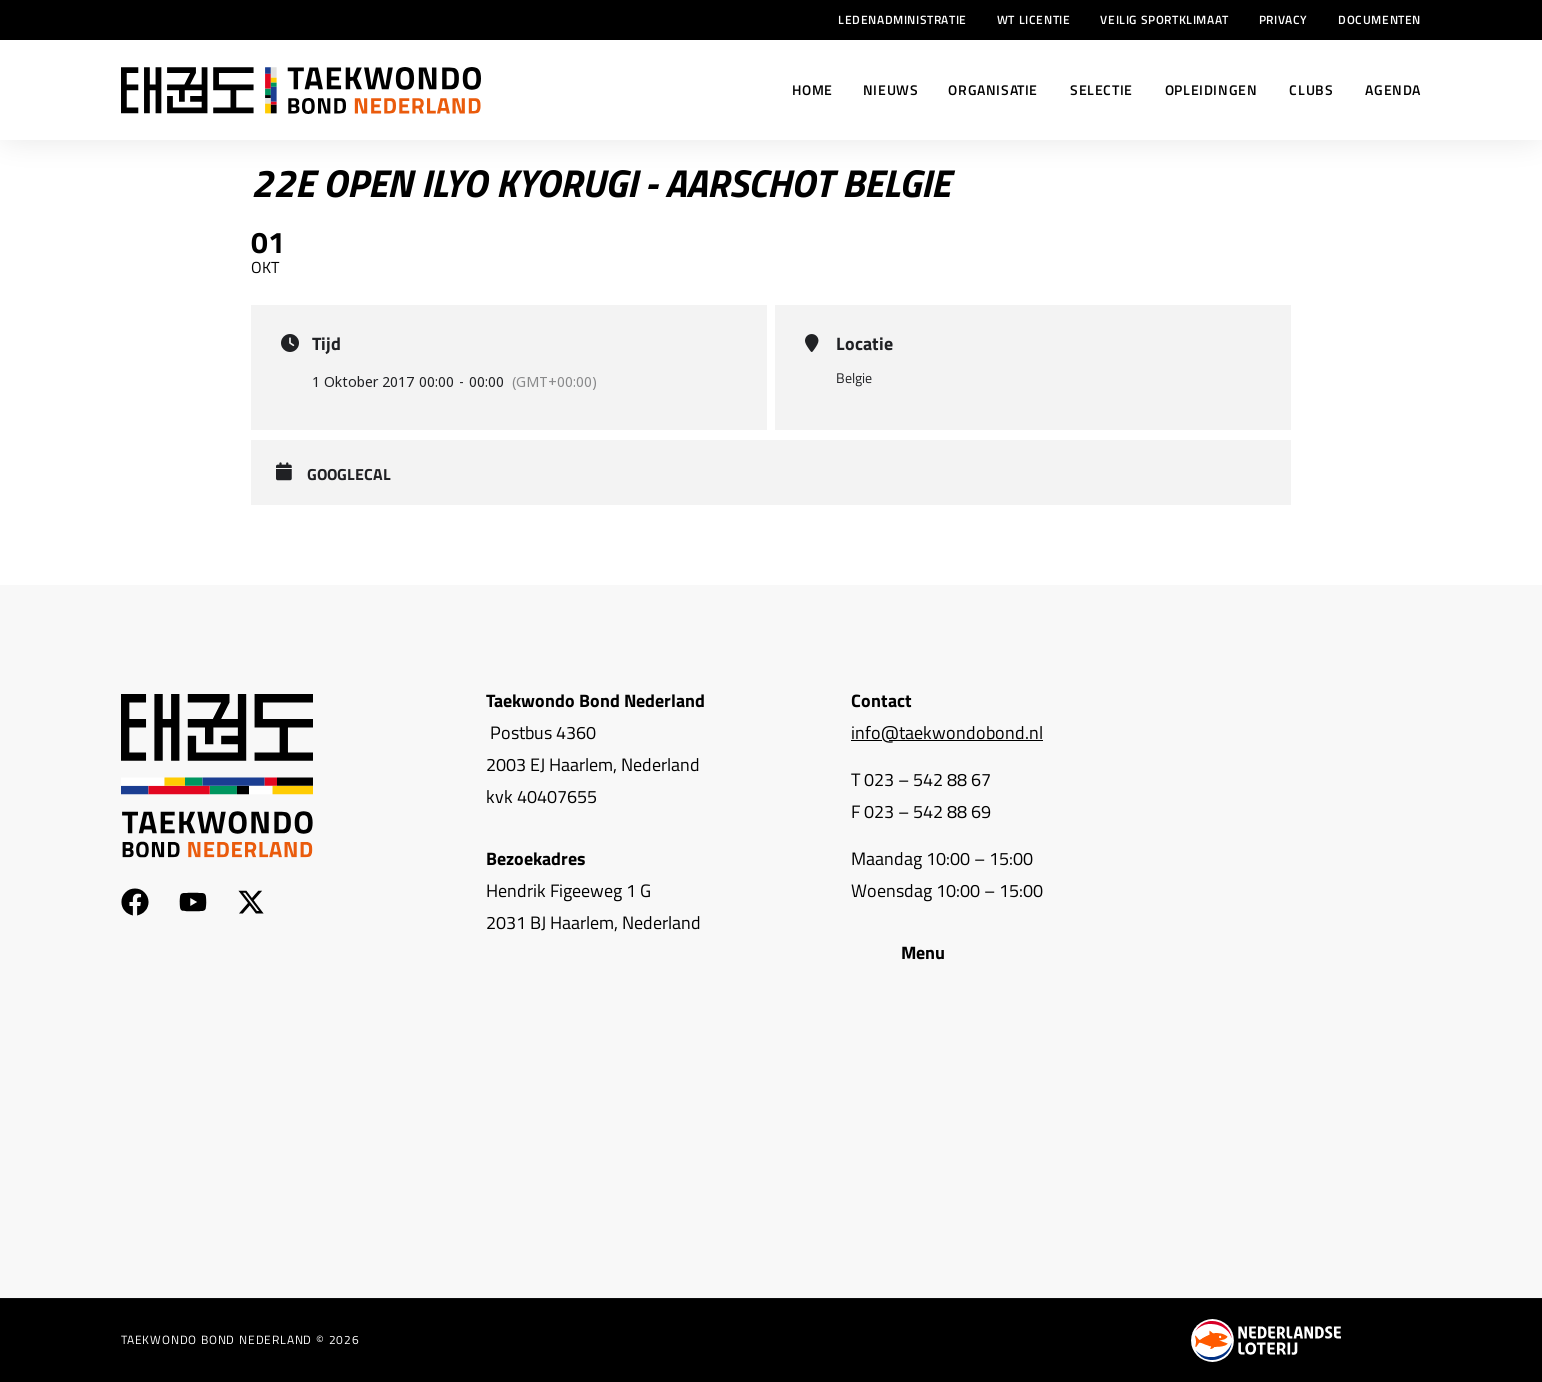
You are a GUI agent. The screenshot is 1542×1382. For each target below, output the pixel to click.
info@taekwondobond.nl (947, 732)
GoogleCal (349, 475)
